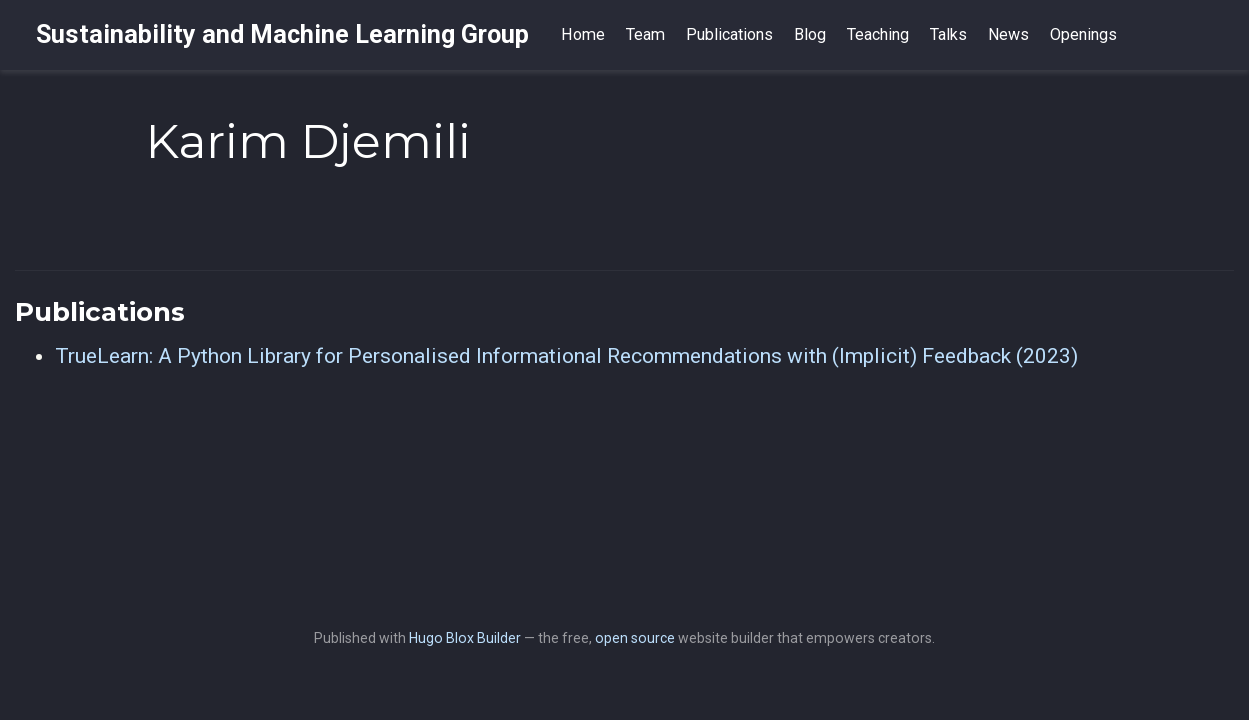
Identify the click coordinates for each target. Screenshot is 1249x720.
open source (635, 638)
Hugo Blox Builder (465, 638)
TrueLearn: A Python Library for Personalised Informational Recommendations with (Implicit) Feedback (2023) (566, 356)
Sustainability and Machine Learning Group (282, 34)
